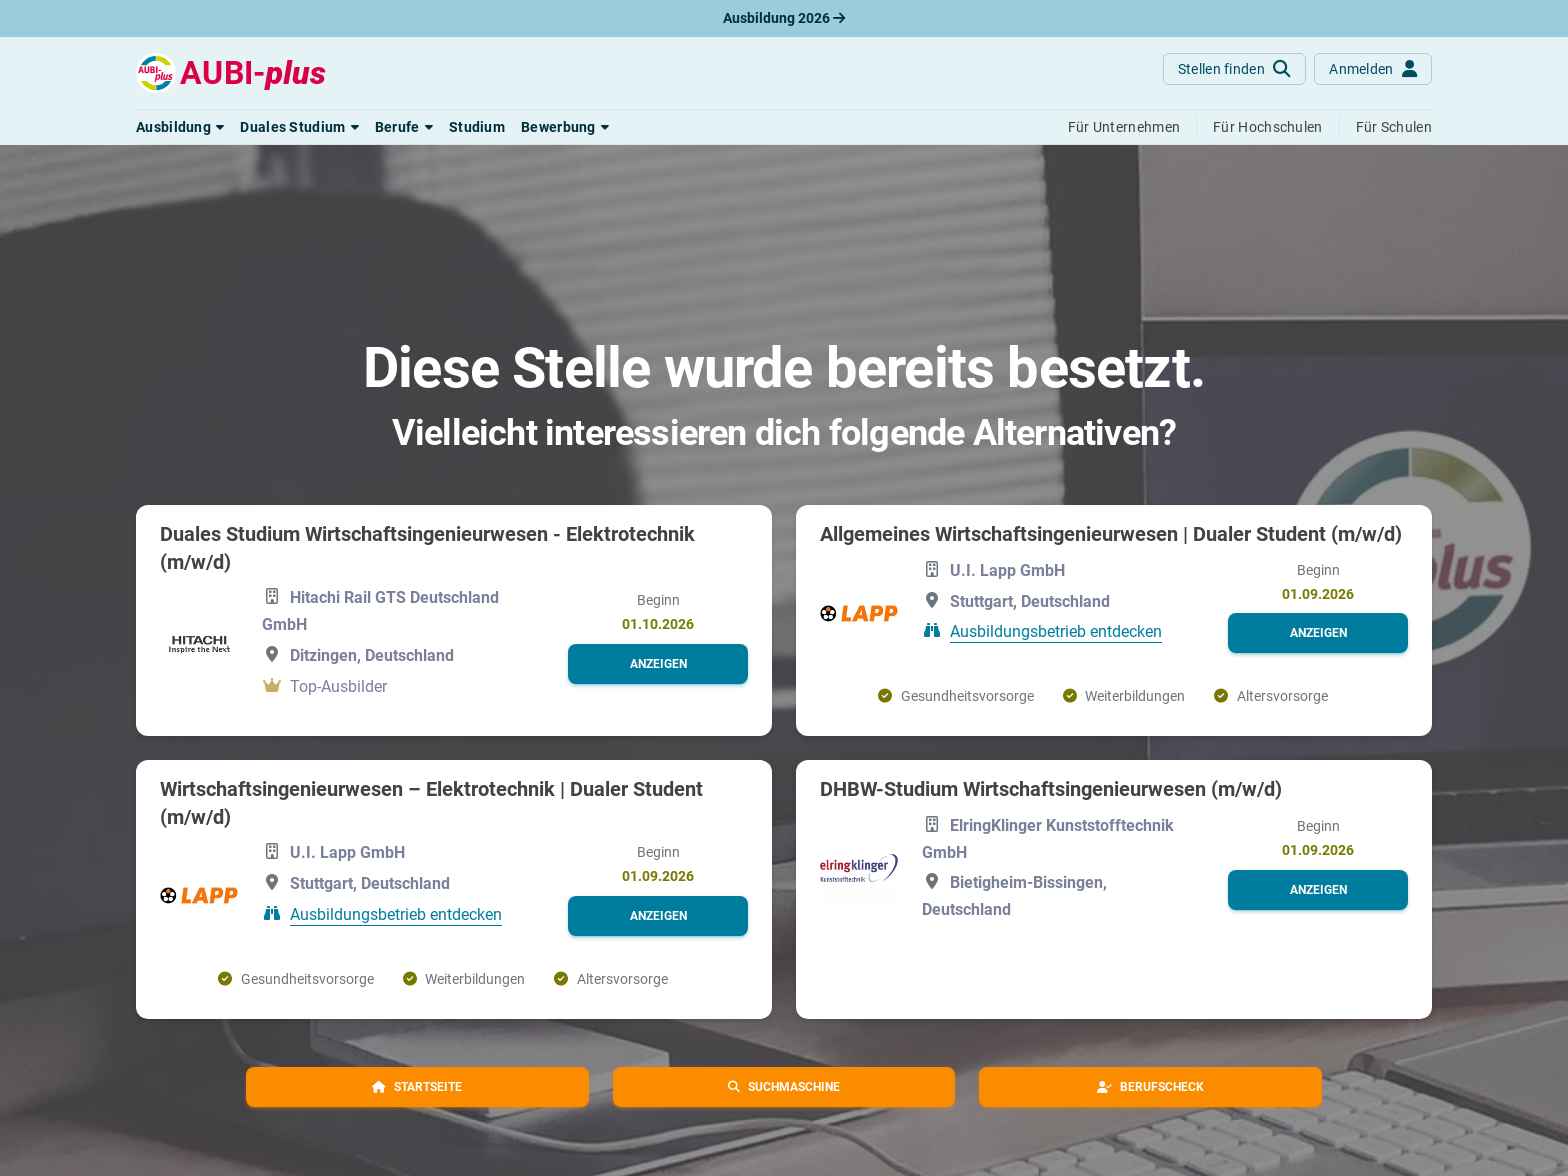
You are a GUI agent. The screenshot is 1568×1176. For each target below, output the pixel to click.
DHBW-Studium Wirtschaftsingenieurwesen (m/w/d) (1051, 789)
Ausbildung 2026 (784, 18)
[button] (180, 127)
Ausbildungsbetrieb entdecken (1056, 631)
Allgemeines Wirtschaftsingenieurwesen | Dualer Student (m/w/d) (1111, 534)
